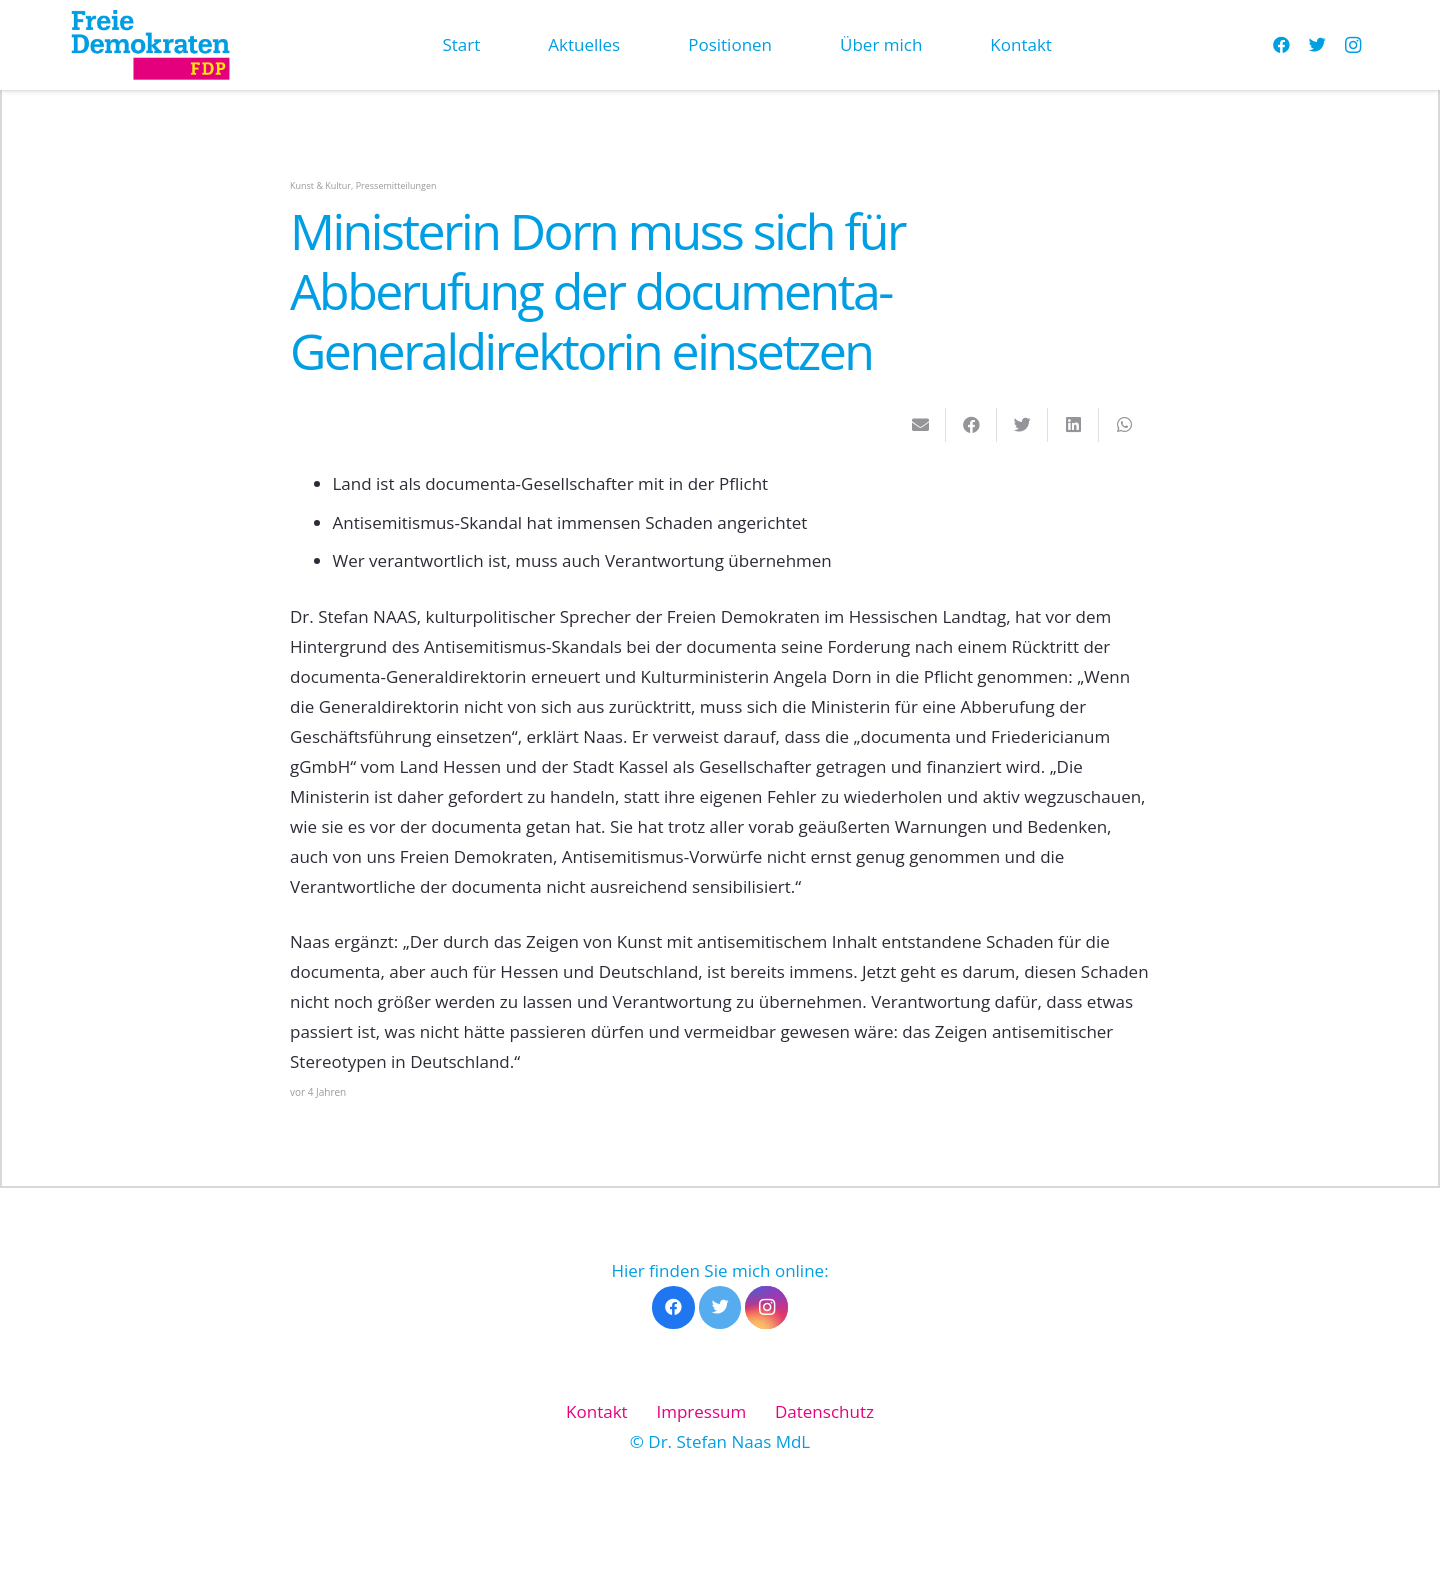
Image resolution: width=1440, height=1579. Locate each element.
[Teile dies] (971, 425)
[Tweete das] (1022, 425)
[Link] (150, 45)
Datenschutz (824, 1411)
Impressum (701, 1411)
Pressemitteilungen (396, 185)
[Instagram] (1353, 45)
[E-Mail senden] (920, 425)
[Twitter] (1317, 45)
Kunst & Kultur (320, 185)
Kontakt (597, 1411)
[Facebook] (1281, 45)
